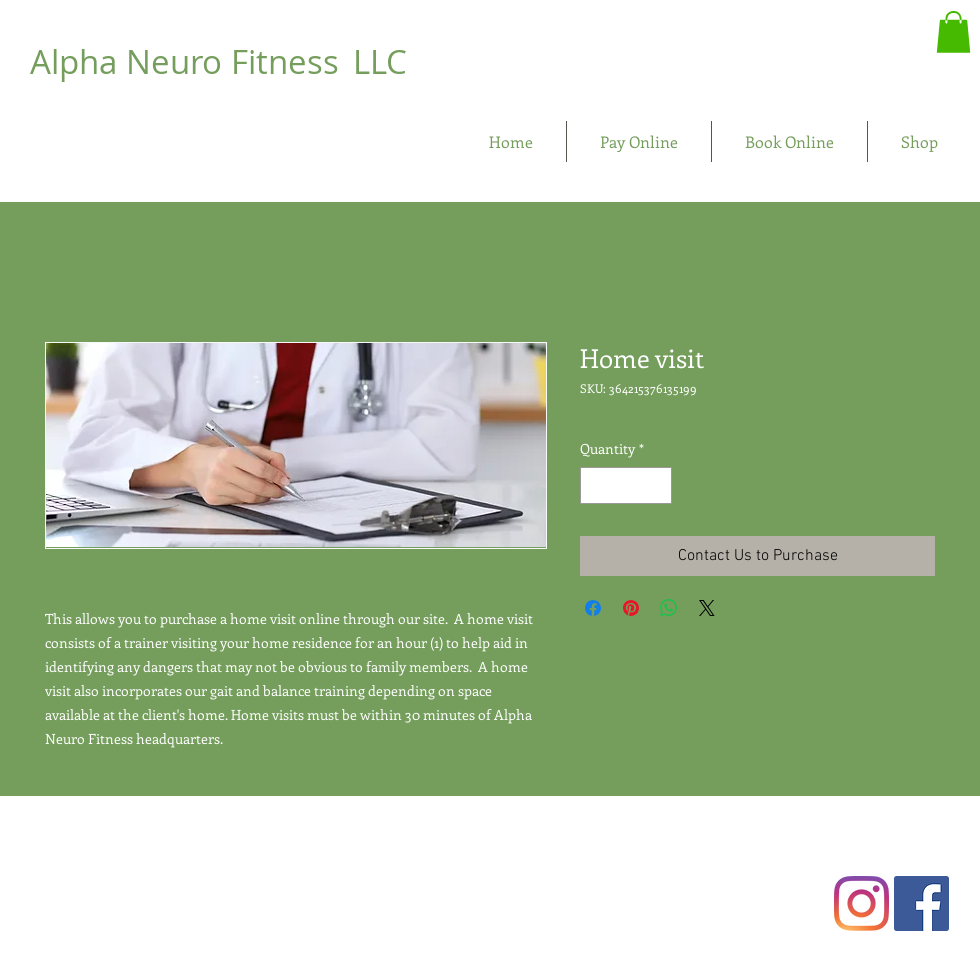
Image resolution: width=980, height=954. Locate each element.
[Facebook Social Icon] (921, 903)
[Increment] (656, 485)
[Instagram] (861, 903)
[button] (953, 32)
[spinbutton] (626, 485)
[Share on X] (707, 608)
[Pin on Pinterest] (631, 608)
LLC (380, 61)
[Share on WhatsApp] (669, 608)
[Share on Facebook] (593, 608)
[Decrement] (595, 485)
